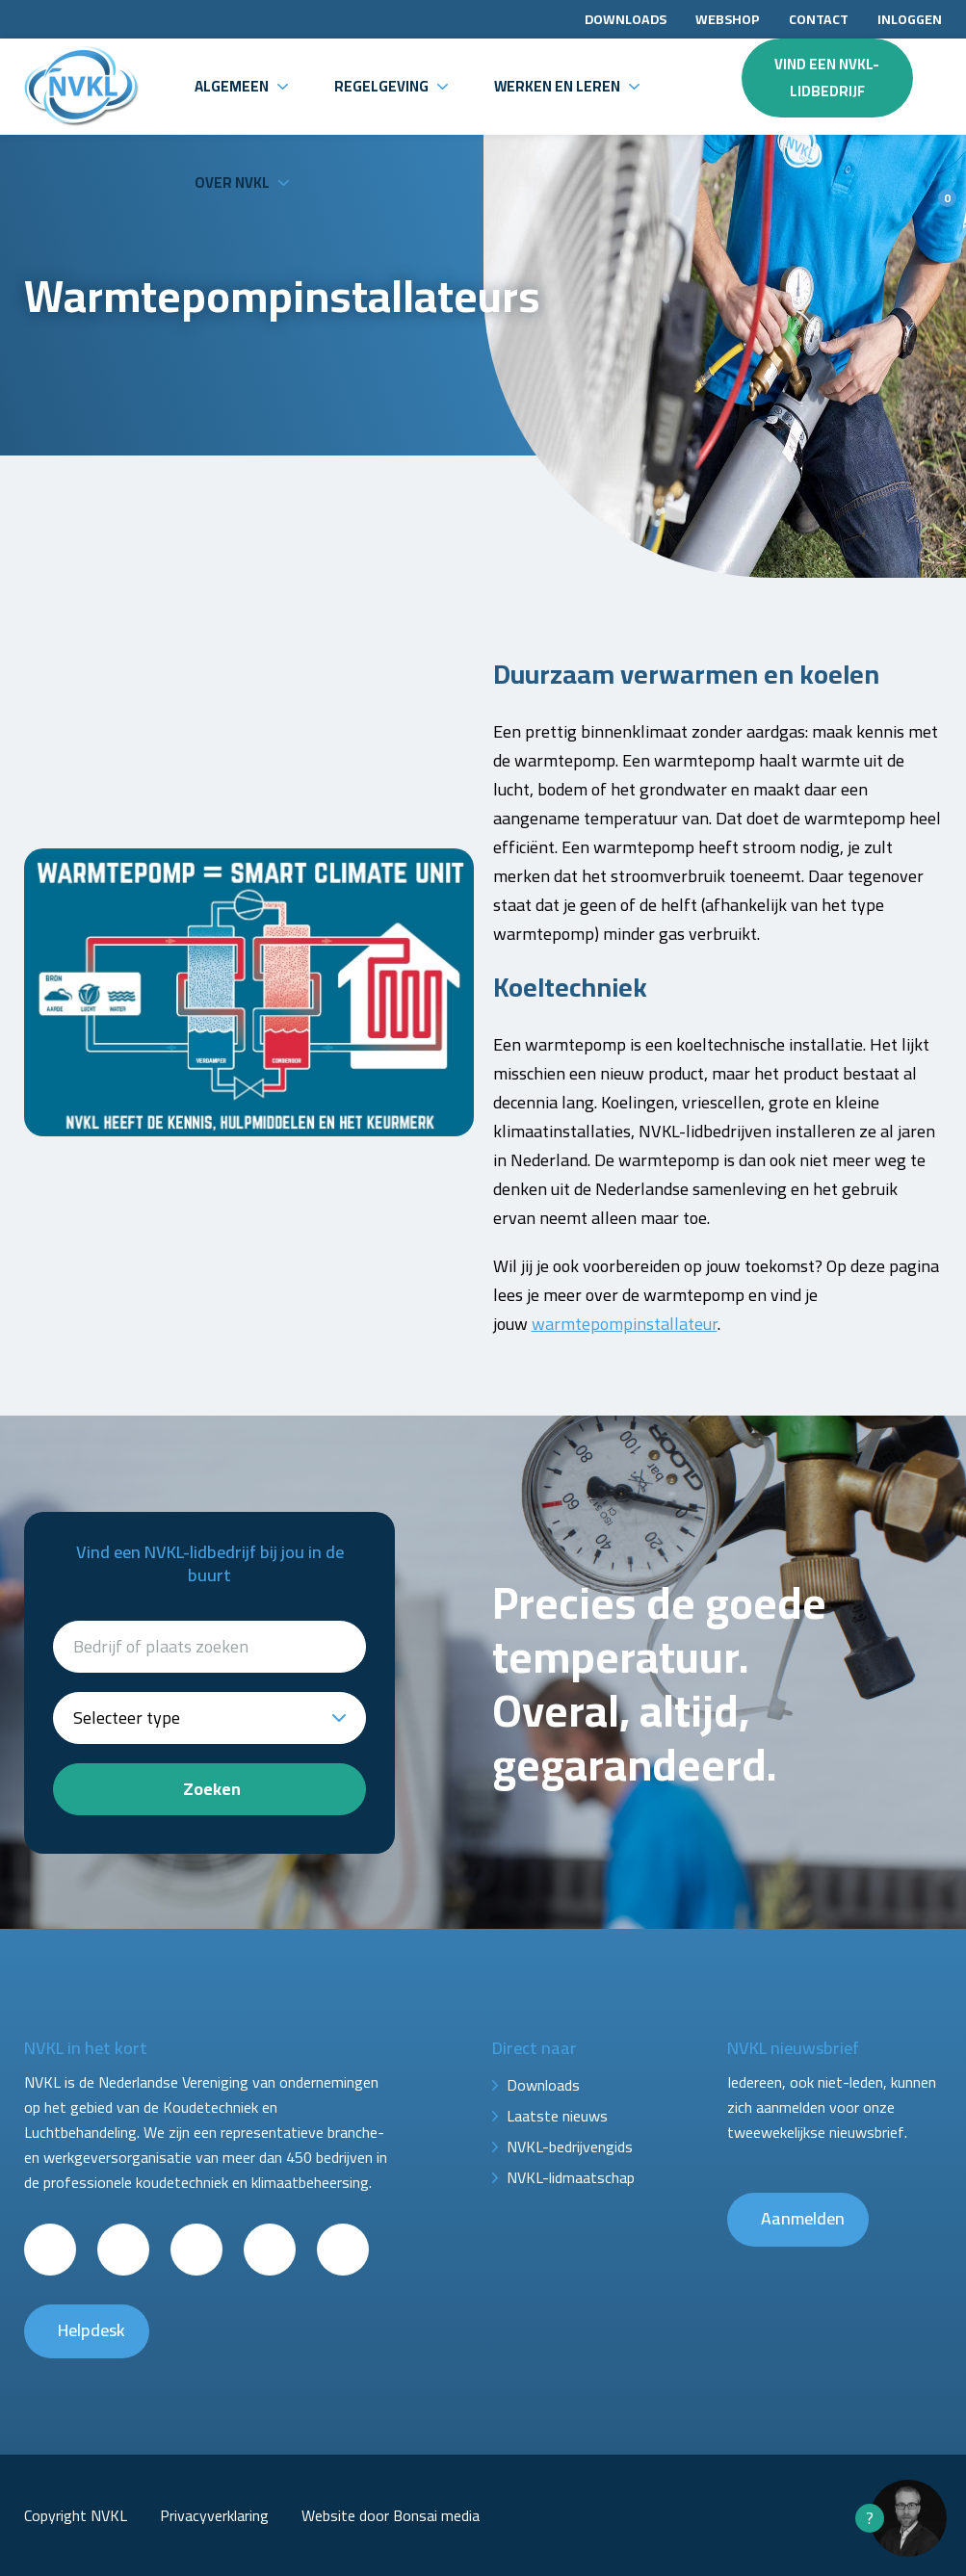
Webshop (727, 19)
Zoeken (212, 1789)
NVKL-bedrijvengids (570, 2146)
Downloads (625, 19)
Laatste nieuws (557, 2115)
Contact (819, 19)
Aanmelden (803, 2218)
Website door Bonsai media (390, 2515)
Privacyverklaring (214, 2515)
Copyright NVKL (75, 2515)
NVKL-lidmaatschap (571, 2177)
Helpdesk (91, 2330)
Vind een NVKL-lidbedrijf (826, 77)
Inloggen (909, 19)
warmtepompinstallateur (625, 1324)
